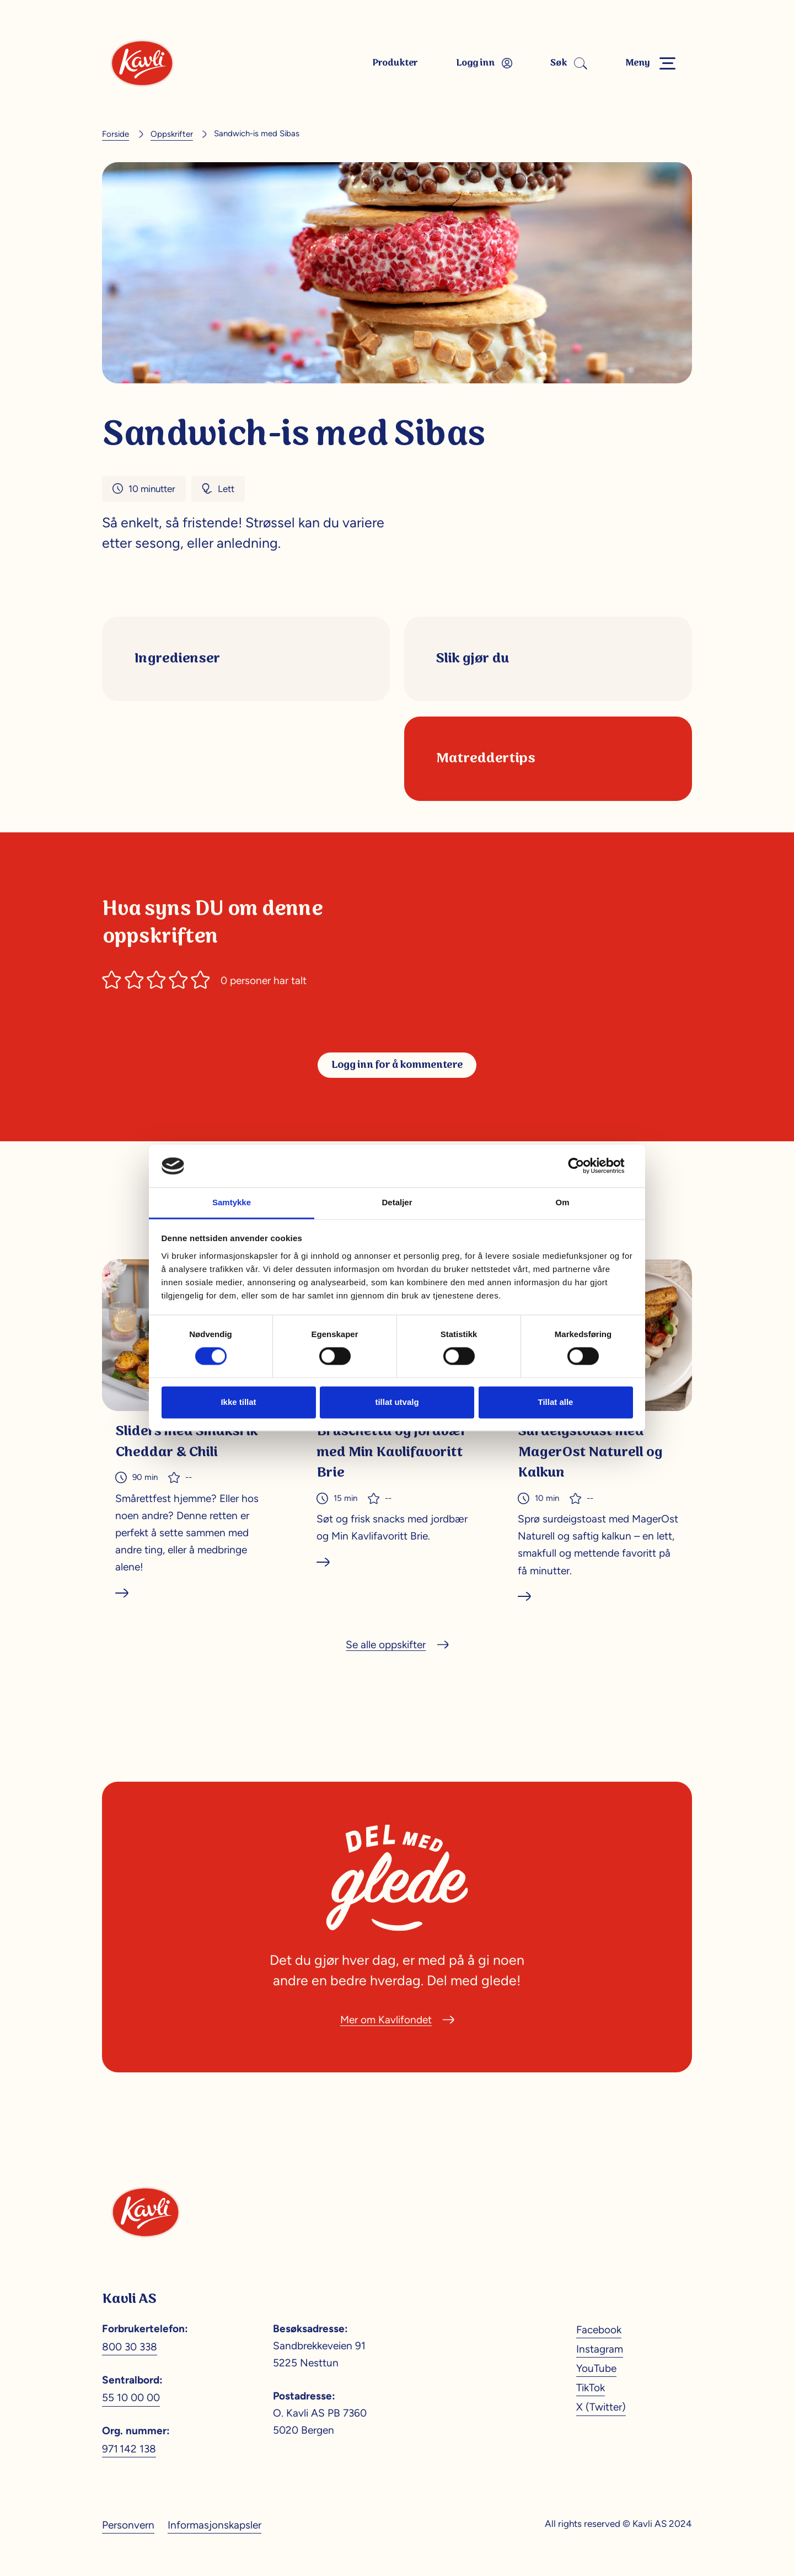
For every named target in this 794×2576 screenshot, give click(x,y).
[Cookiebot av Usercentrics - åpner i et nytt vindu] (585, 1166)
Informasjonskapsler (214, 2525)
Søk (567, 63)
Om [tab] (562, 1202)
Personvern (128, 2525)
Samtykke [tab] (231, 1202)
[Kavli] (142, 63)
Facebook (598, 2329)
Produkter (395, 63)
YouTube (596, 2368)
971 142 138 (129, 2449)
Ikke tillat (238, 1402)
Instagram (599, 2349)
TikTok (590, 2387)
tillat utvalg (397, 1402)
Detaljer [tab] (397, 1202)
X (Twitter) (601, 2407)
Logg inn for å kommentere (397, 1064)
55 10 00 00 (131, 2397)
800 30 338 (129, 2346)
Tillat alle (555, 1402)
